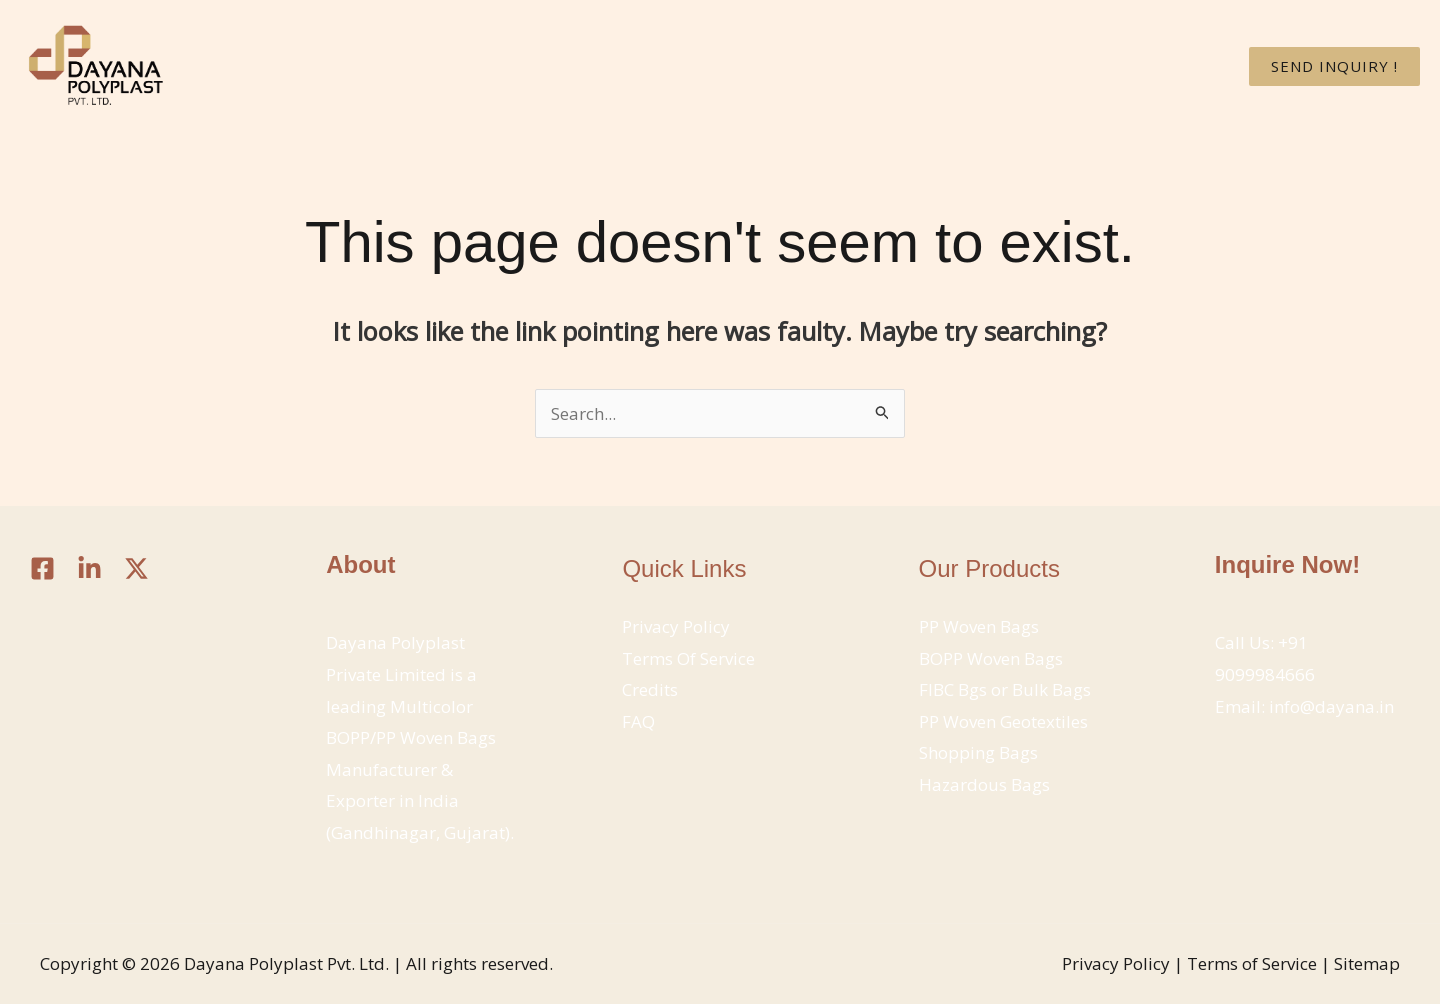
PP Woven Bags (979, 626)
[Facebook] (42, 568)
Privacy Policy (676, 626)
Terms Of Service (688, 658)
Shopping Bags (978, 752)
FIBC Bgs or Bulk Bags (1005, 689)
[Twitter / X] (136, 568)
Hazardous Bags (984, 784)
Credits (650, 689)
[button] (1334, 66)
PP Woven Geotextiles (1003, 721)
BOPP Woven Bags (991, 658)
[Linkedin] (89, 568)
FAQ (638, 721)
